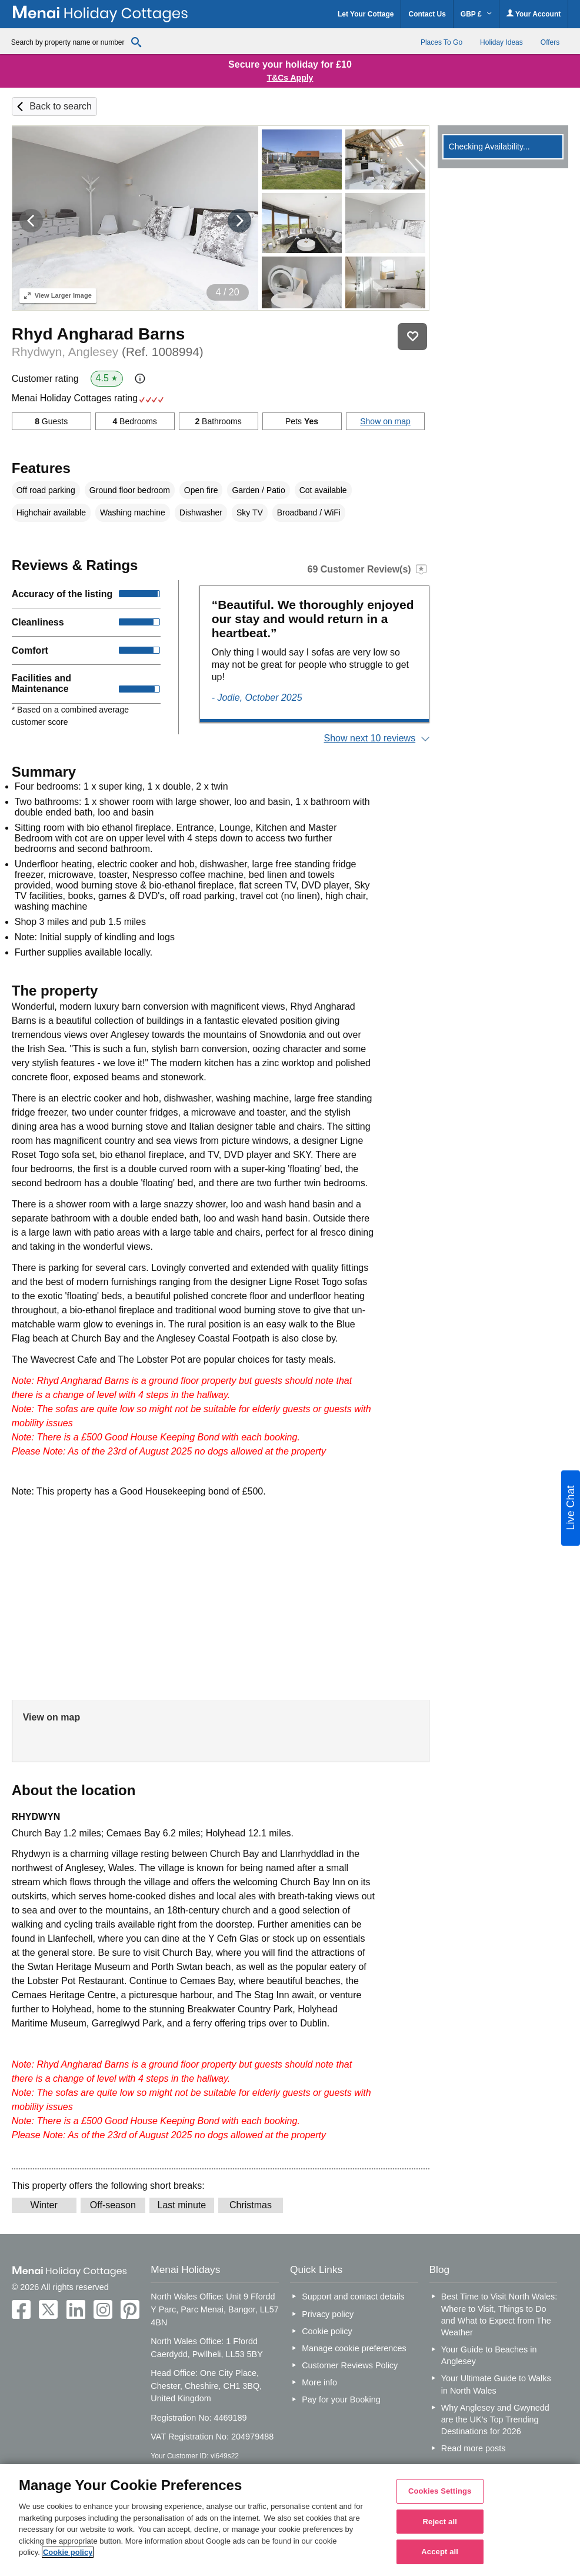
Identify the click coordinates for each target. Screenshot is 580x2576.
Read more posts (473, 2448)
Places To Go (441, 42)
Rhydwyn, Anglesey (108, 351)
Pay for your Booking (341, 2399)
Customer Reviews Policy (350, 2365)
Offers (550, 42)
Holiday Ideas (501, 42)
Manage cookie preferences (354, 2348)
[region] (290, 2520)
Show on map (385, 421)
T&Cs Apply (290, 77)
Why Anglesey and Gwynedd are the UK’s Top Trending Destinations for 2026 (495, 2419)
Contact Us (426, 14)
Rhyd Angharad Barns (98, 334)
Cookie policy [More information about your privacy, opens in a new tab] (68, 2552)
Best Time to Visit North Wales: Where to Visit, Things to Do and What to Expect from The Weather (499, 2314)
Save (412, 336)
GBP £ (476, 14)
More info (319, 2382)
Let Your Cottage (366, 14)
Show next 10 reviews (370, 738)
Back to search (60, 106)
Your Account (533, 13)
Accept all (439, 2551)
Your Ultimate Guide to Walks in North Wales (496, 2384)
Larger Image (58, 295)
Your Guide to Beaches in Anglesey (489, 2355)
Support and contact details (353, 2296)
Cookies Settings (440, 2491)
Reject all (440, 2521)
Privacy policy (328, 2314)
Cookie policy (327, 2331)
